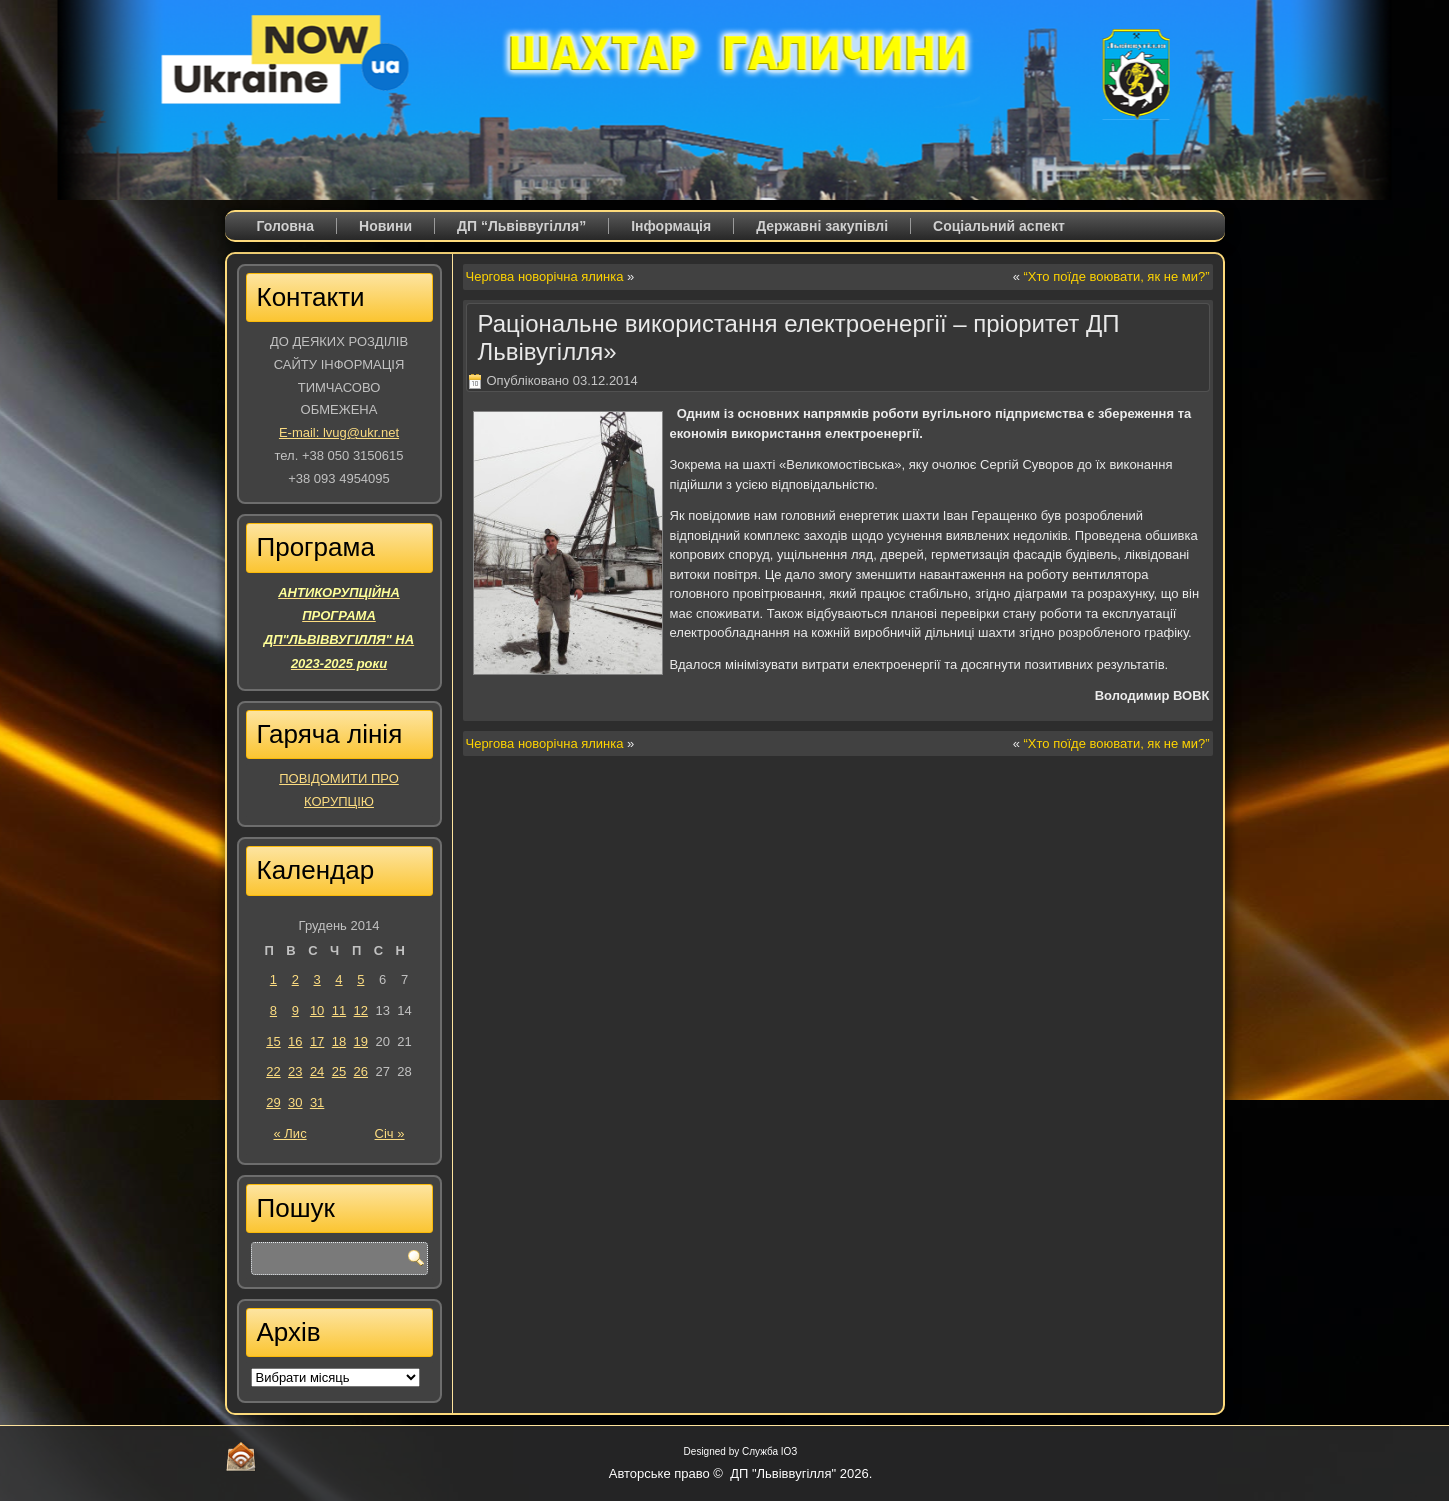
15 (273, 1041)
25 (339, 1071)
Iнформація (671, 226)
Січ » (390, 1133)
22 (273, 1071)
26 (361, 1071)
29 (273, 1102)
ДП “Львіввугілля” (521, 226)
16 (295, 1041)
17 (317, 1041)
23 (295, 1071)
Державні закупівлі (822, 226)
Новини (385, 226)
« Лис (290, 1133)
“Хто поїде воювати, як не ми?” (1117, 276)
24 (317, 1071)
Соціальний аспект (999, 226)
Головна (286, 226)
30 (295, 1102)
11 (339, 1010)
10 (317, 1010)
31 (317, 1102)
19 (361, 1041)
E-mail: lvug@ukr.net (339, 432)
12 (361, 1010)
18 (339, 1041)
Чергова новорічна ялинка (545, 276)
